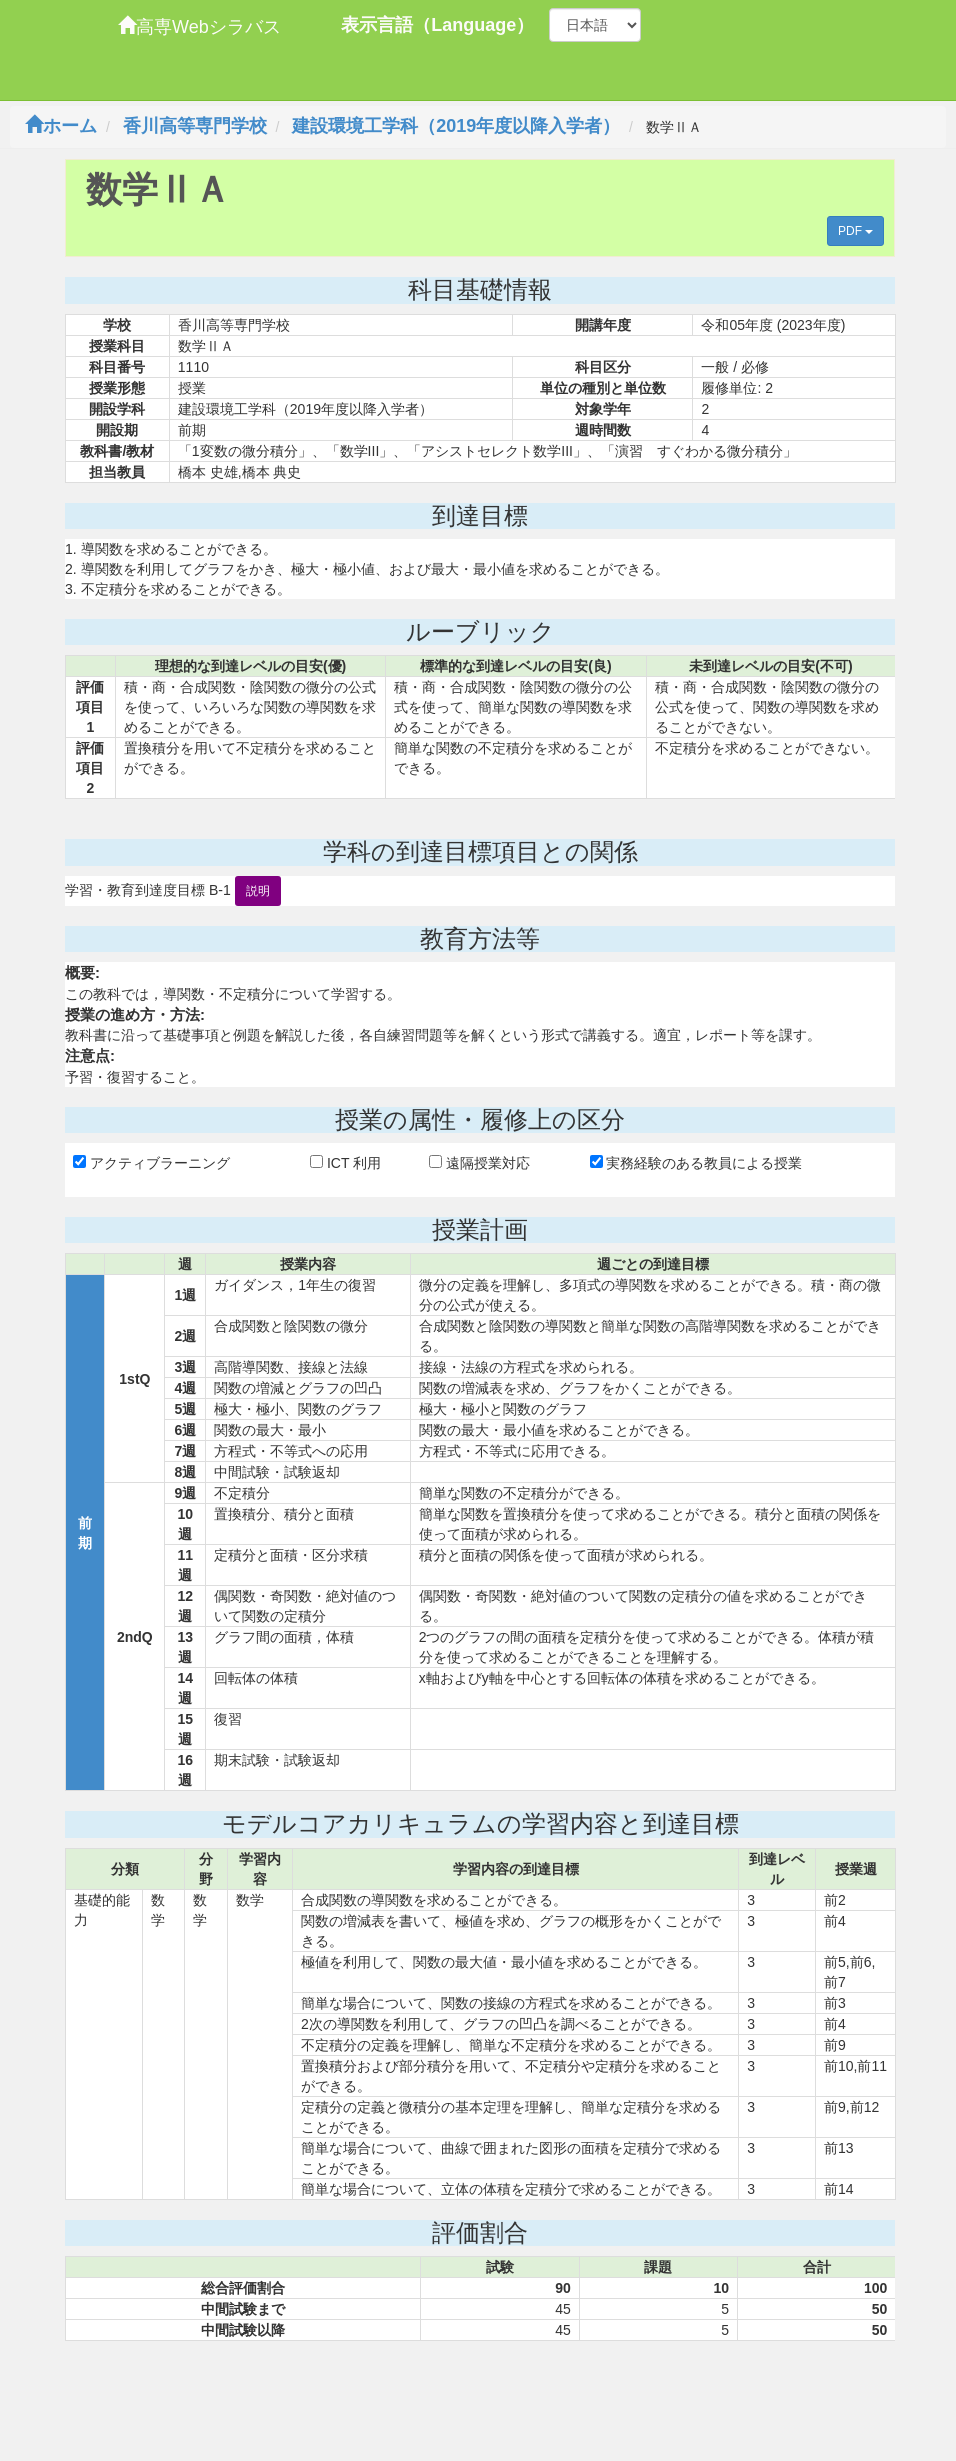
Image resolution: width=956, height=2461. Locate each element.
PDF (855, 231)
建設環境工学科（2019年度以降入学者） (456, 126)
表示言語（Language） (437, 25)
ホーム (61, 126)
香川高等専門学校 (195, 126)
